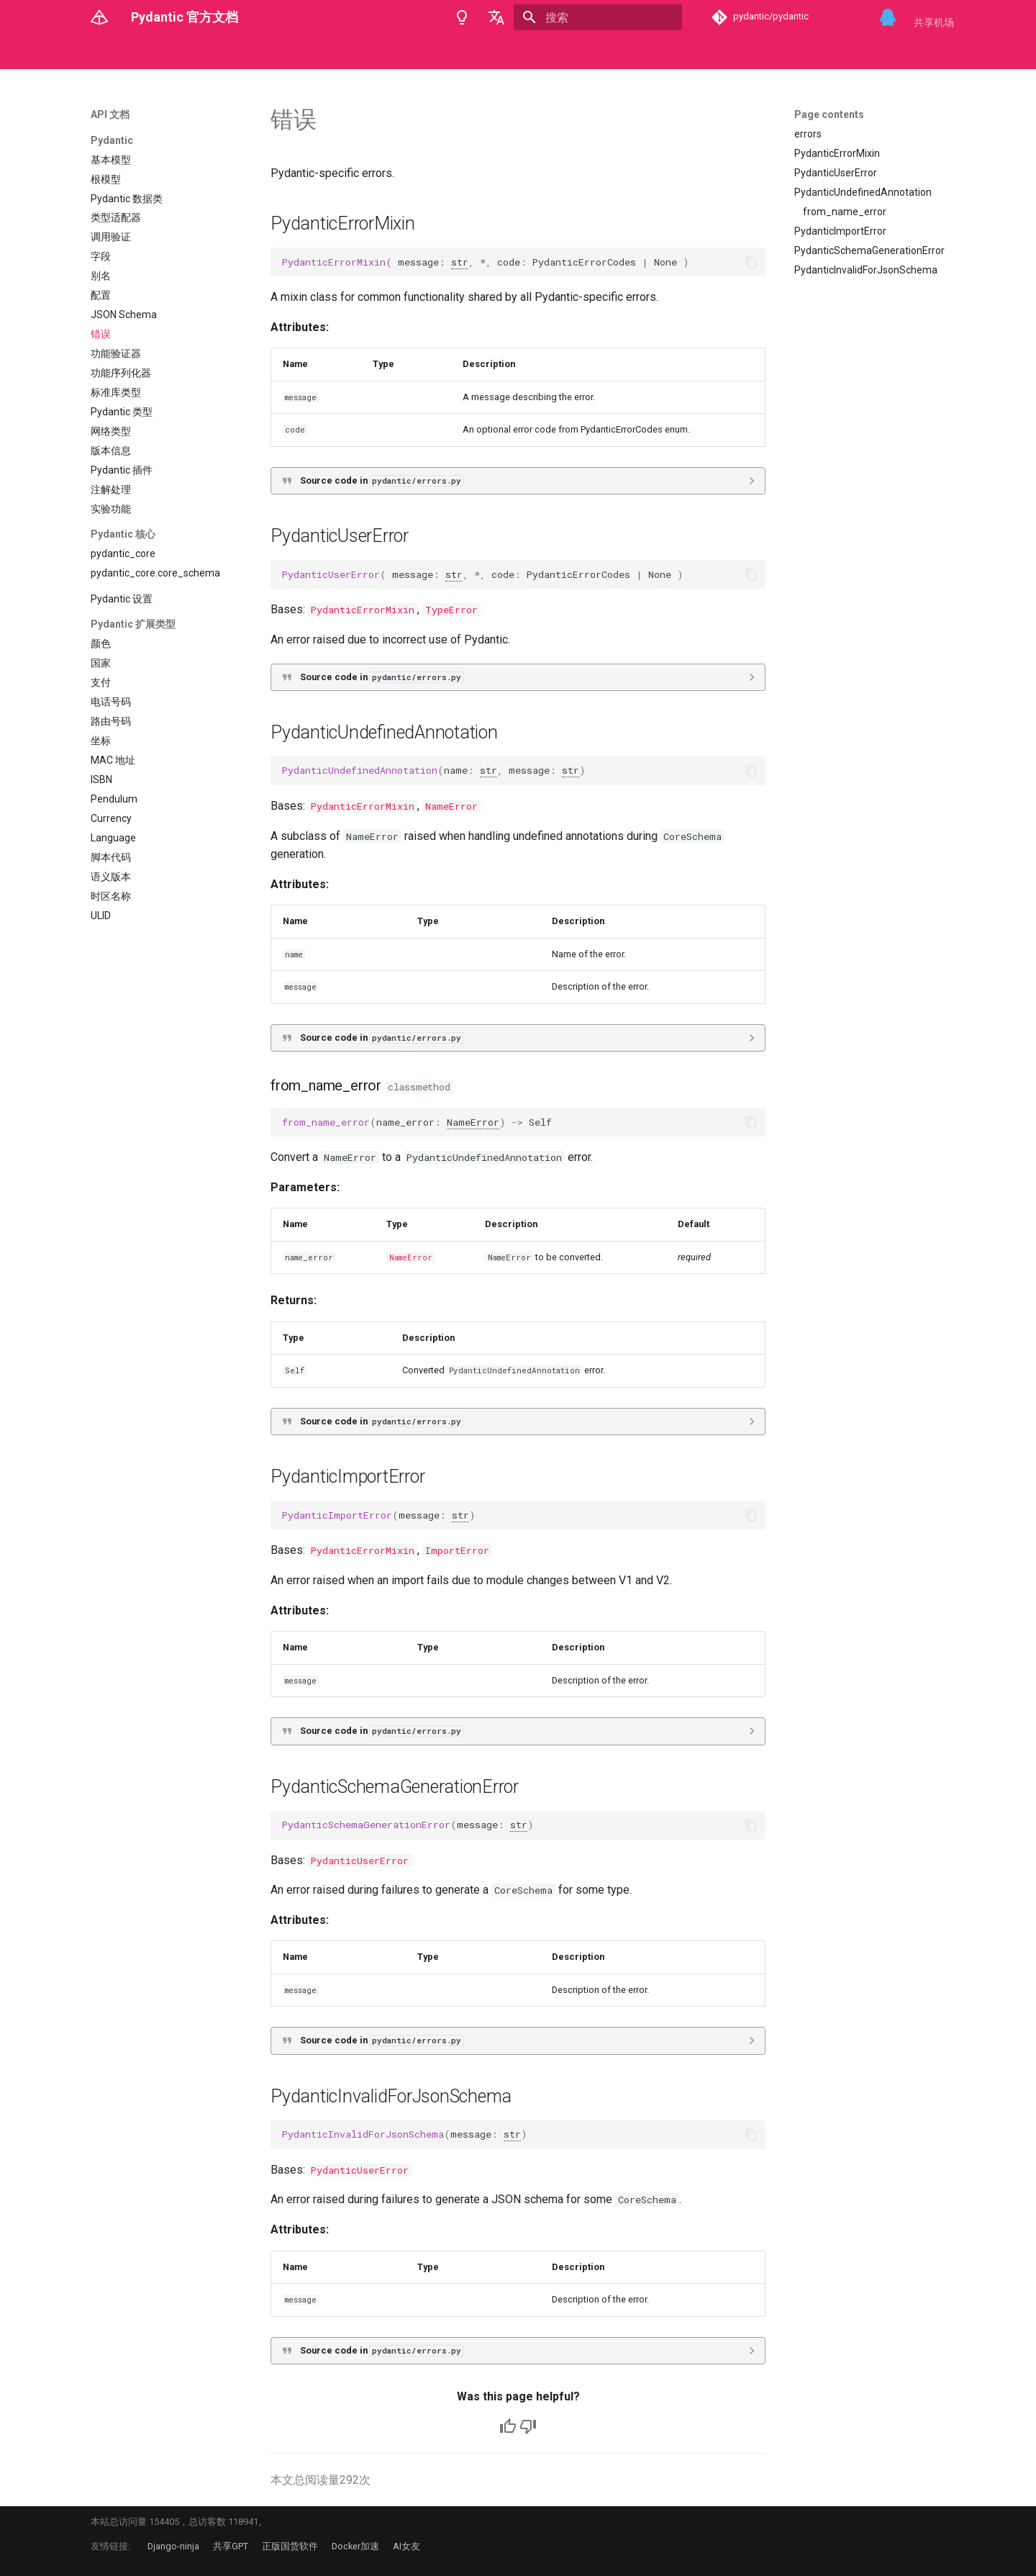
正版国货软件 (290, 2546)
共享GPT (230, 2546)
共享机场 (934, 22)
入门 (101, 52)
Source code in (381, 480)
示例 (231, 52)
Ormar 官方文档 (581, 52)
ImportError (457, 1550)
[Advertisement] (868, 390)
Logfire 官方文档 (390, 52)
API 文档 (184, 52)
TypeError (451, 609)
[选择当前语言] (496, 17)
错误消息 (278, 52)
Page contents (829, 114)
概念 (138, 52)
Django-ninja (173, 2546)
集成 (326, 52)
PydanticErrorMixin (362, 609)
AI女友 (406, 2546)
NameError (451, 806)
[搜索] (598, 17)
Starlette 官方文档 (486, 52)
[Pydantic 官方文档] (99, 17)
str (459, 262)
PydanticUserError (360, 1860)
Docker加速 (355, 2546)
